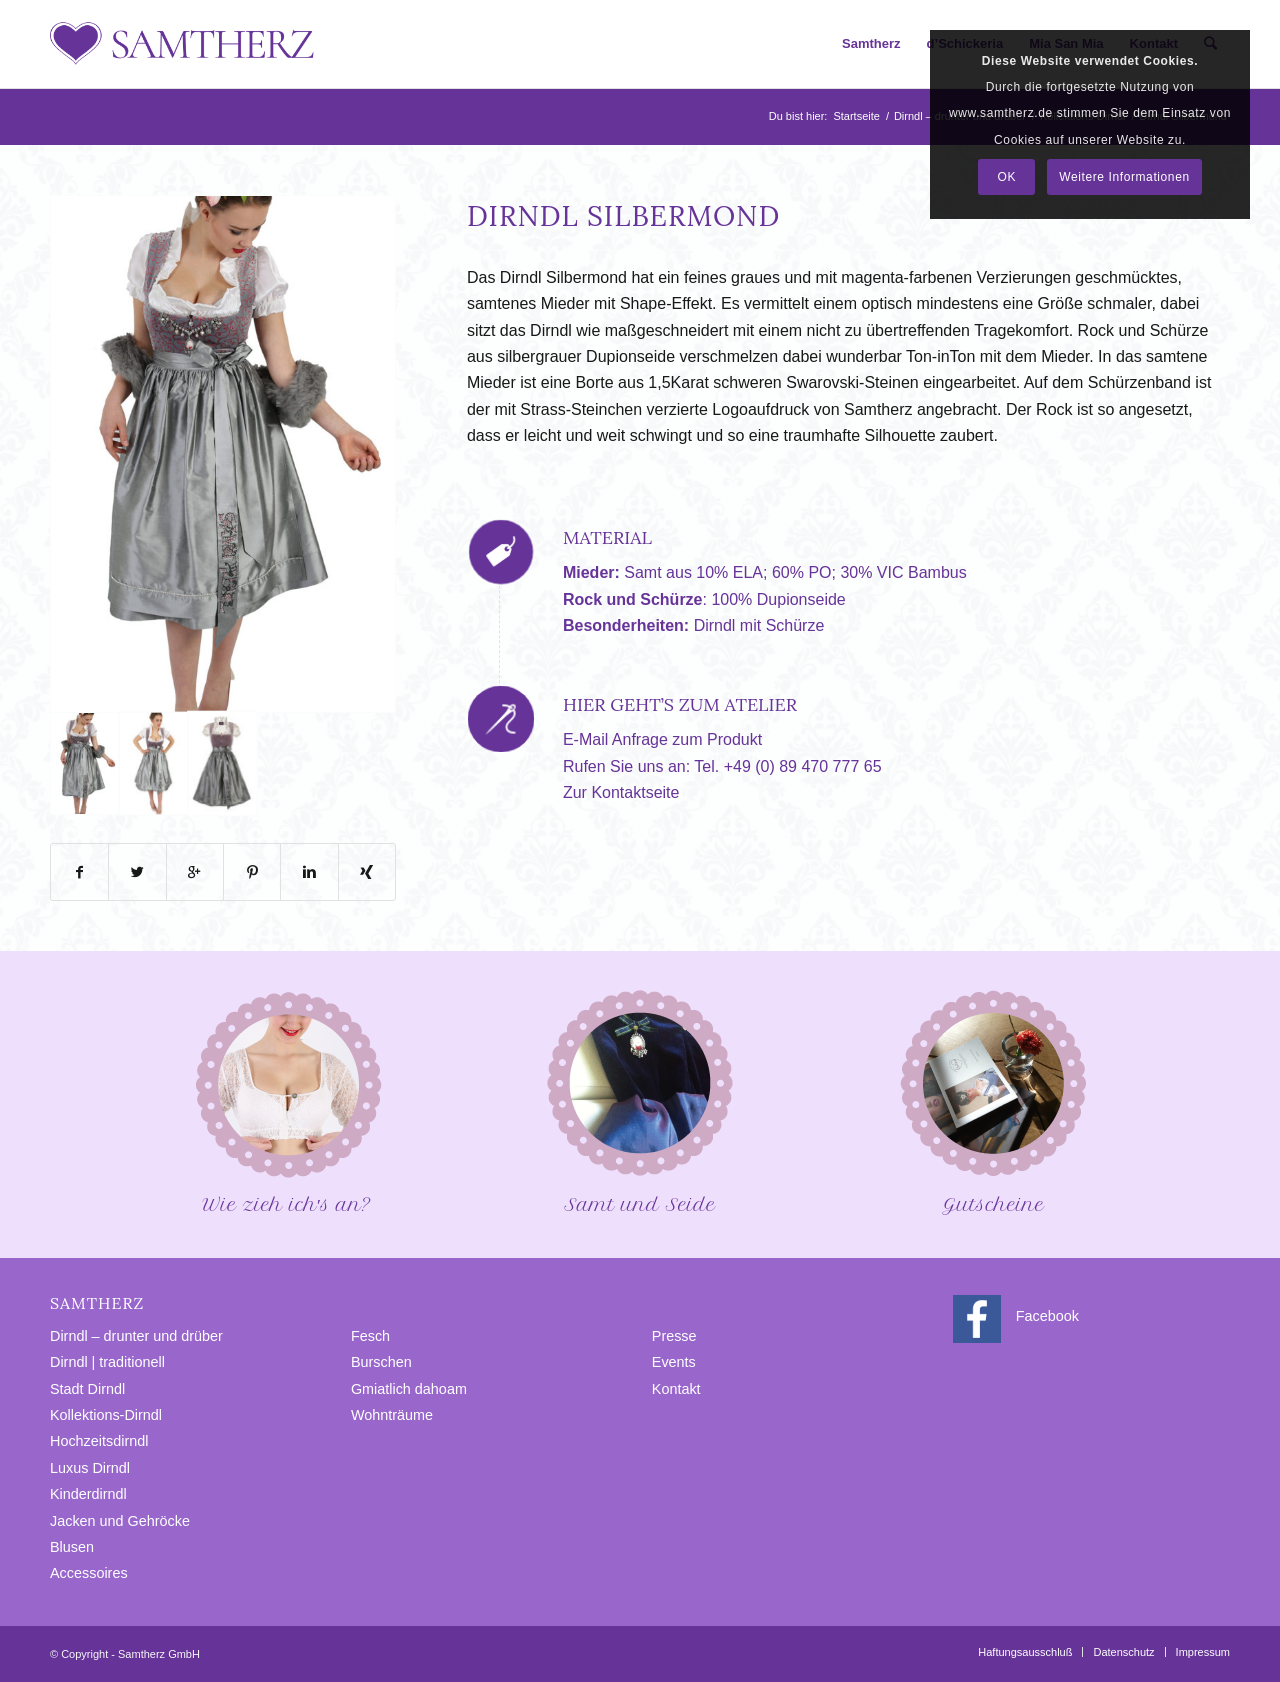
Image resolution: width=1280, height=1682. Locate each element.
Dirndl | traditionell (107, 1362)
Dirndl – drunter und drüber (136, 1336)
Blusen (72, 1547)
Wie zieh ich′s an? (287, 1100)
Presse (674, 1336)
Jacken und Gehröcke (120, 1521)
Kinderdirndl (88, 1494)
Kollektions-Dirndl (106, 1415)
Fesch (370, 1336)
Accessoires (89, 1573)
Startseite (856, 116)
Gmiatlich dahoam (409, 1389)
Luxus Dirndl (90, 1468)
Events (674, 1362)
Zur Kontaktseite (621, 792)
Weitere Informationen (1124, 177)
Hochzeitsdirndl (99, 1441)
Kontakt (676, 1389)
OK (1007, 177)
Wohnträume (392, 1415)
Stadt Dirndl (87, 1389)
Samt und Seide (640, 1100)
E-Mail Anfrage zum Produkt (662, 739)
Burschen (381, 1362)
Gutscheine (993, 1100)
